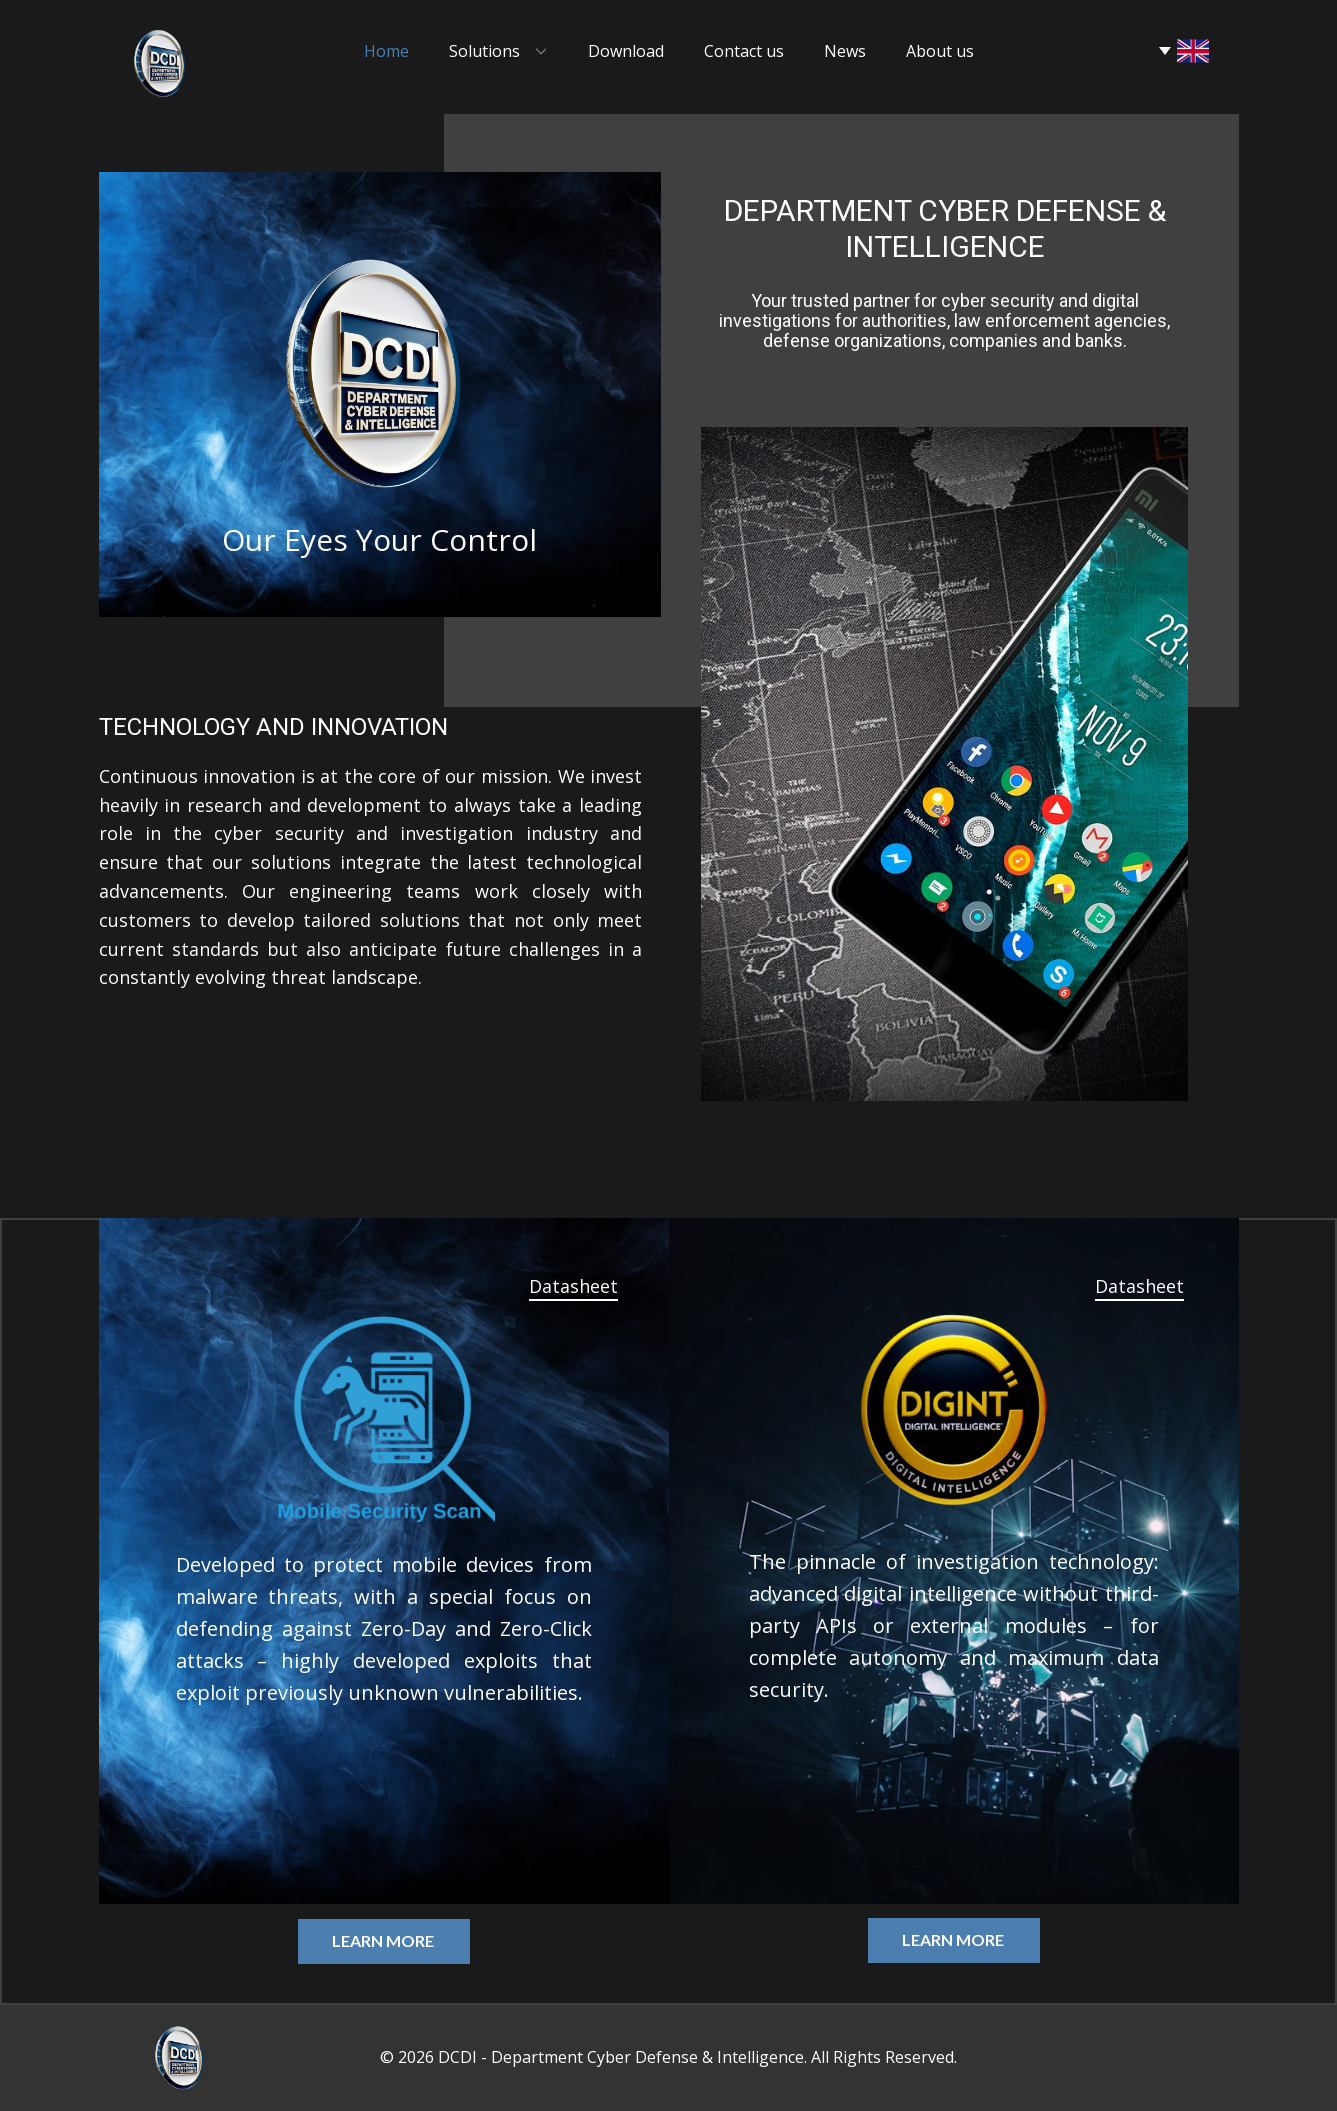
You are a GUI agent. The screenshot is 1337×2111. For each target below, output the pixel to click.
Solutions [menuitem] (484, 51)
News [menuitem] (845, 51)
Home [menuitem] (386, 51)
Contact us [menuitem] (744, 51)
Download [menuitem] (626, 51)
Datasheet (573, 1286)
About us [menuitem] (940, 51)
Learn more (383, 1940)
